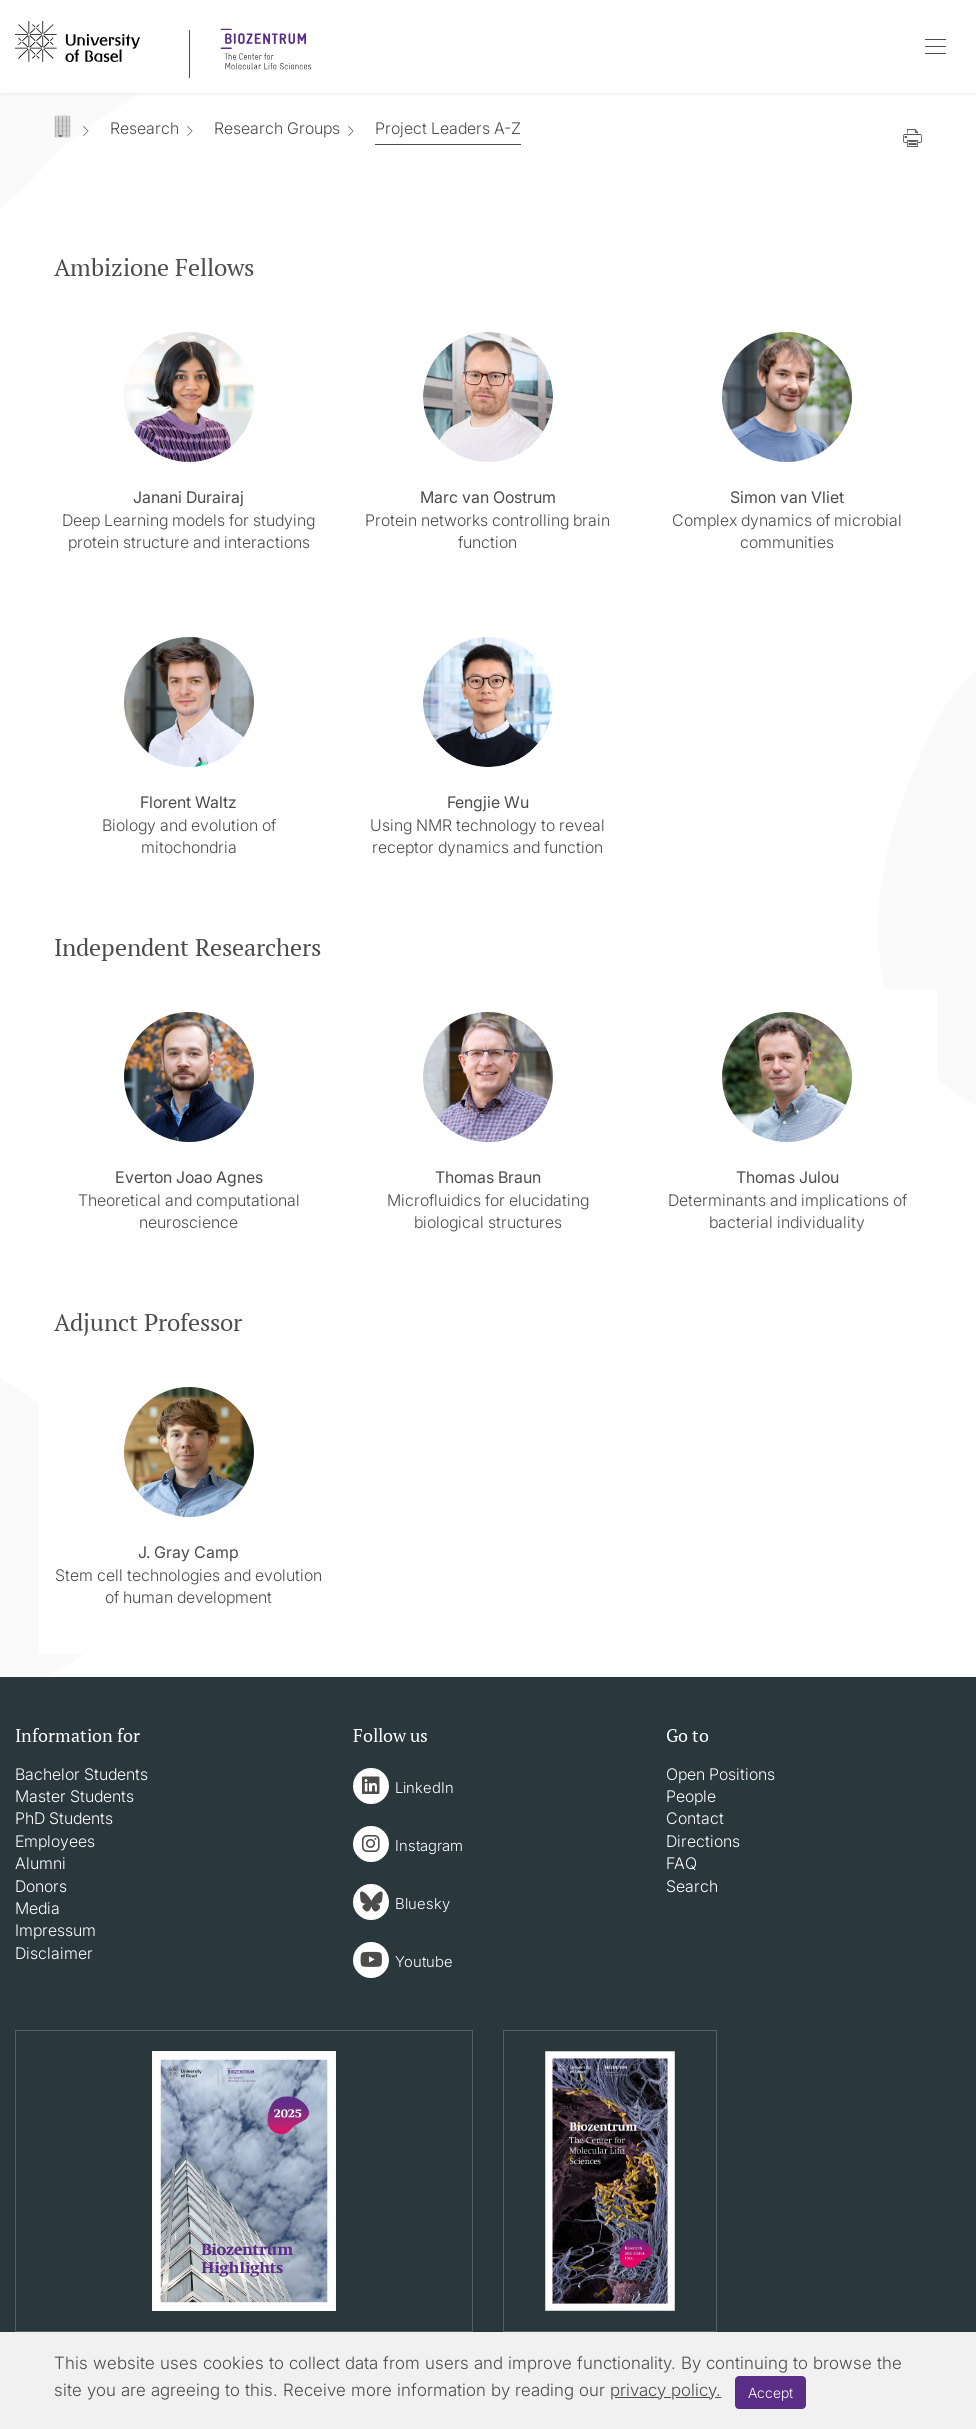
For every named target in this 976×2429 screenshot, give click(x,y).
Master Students (74, 1796)
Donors (41, 1886)
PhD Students (64, 1818)
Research (144, 128)
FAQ (681, 1863)
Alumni (40, 1863)
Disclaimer (54, 1953)
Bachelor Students (81, 1774)
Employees (55, 1841)
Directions (703, 1841)
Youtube (424, 1961)
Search (692, 1886)
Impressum (55, 1930)
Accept (770, 2392)
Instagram (429, 1845)
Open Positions (720, 1774)
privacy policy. (665, 2390)
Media (37, 1908)
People (691, 1796)
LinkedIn (424, 1787)
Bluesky (422, 1903)
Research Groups (277, 128)
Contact (695, 1818)
